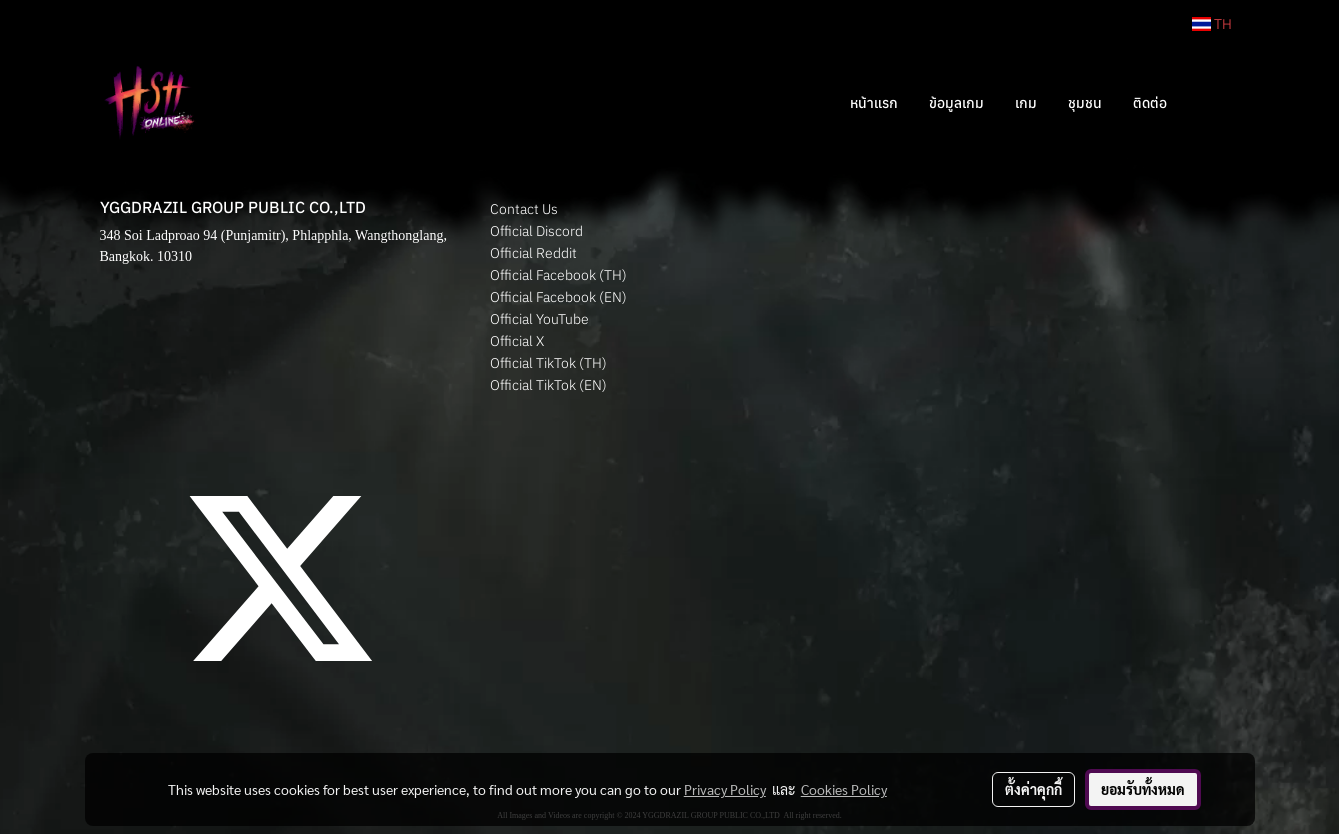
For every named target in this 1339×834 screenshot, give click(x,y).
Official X (517, 341)
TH (1212, 24)
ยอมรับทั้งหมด (1143, 789)
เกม (1026, 103)
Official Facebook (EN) (558, 297)
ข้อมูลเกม (956, 103)
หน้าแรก (874, 103)
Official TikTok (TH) (548, 363)
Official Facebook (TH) (558, 275)
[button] (1212, 103)
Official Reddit (533, 253)
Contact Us (524, 209)
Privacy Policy (725, 789)
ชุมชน (1085, 103)
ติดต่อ (1150, 103)
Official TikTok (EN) (548, 385)
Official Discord (536, 231)
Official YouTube (539, 319)
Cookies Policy (844, 789)
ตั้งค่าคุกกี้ (1033, 789)
